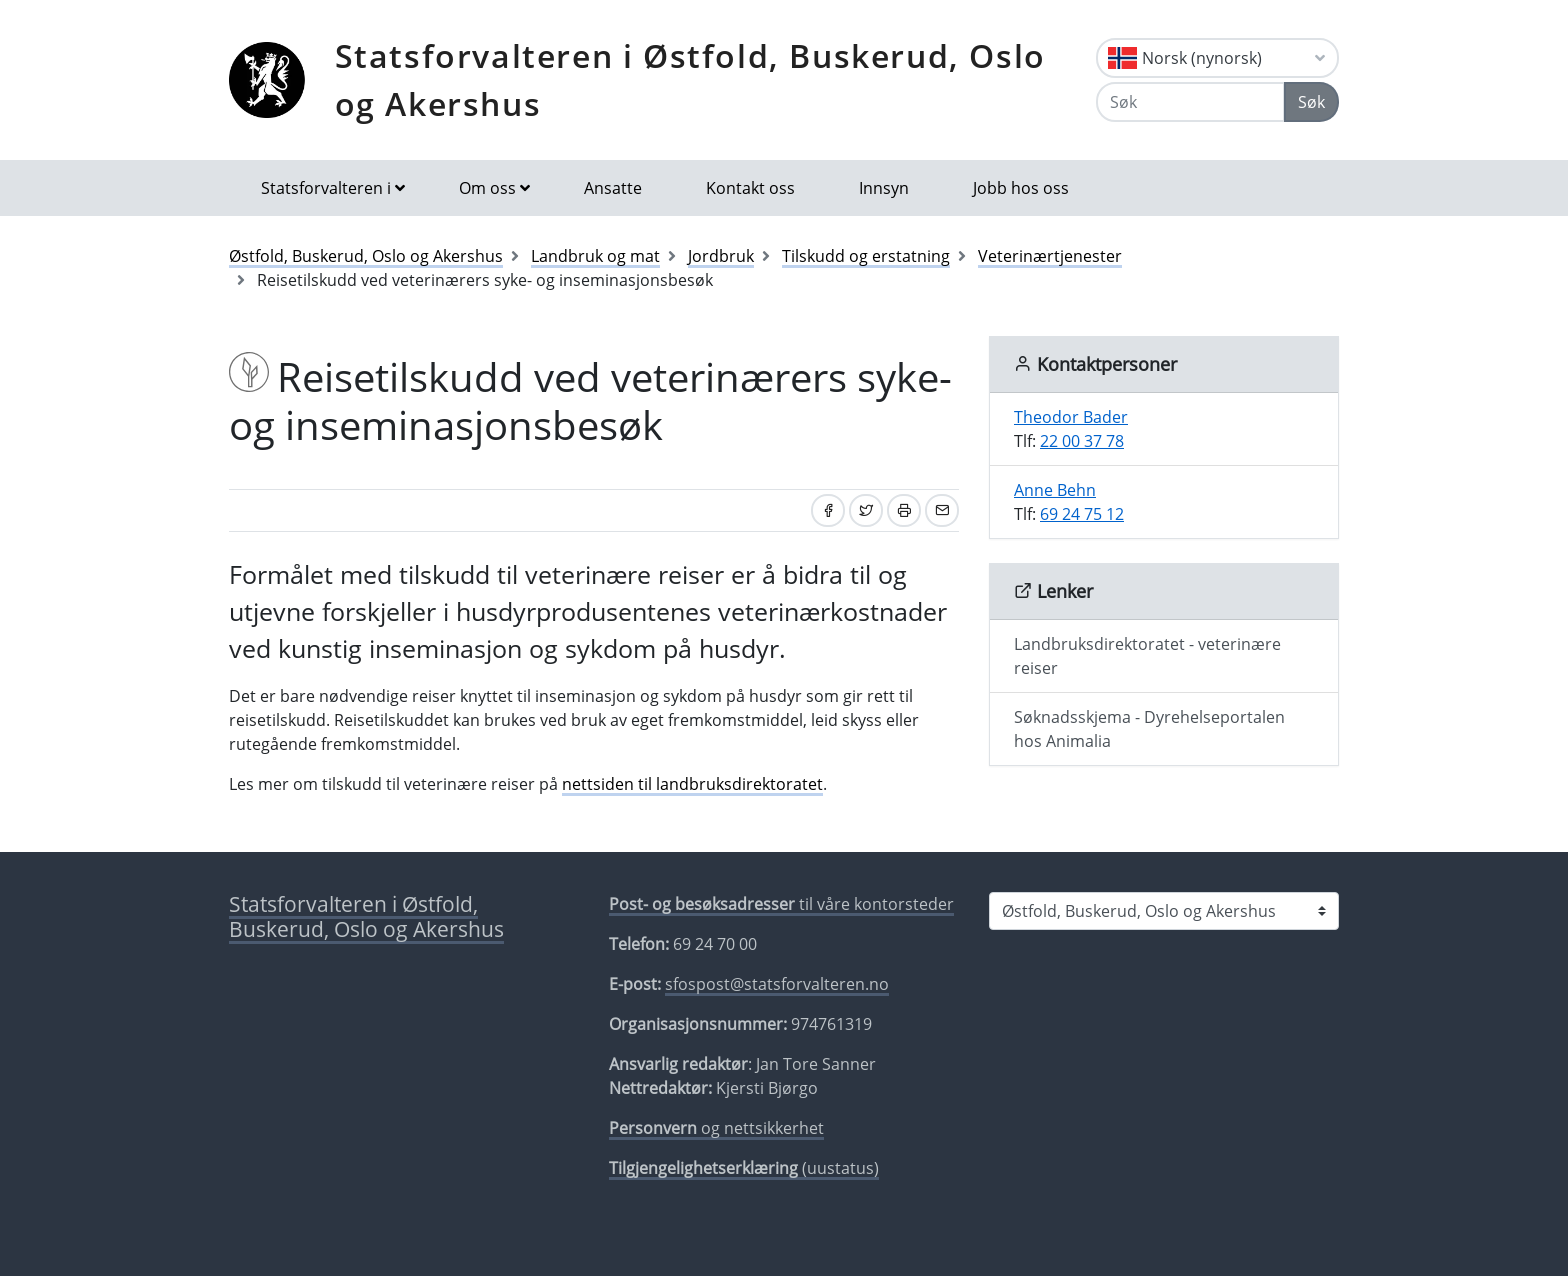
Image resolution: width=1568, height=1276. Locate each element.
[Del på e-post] (942, 510)
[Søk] (1190, 102)
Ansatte (613, 188)
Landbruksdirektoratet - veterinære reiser (1147, 656)
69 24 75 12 (1082, 514)
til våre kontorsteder (781, 904)
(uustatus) (744, 1168)
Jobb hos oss (1021, 188)
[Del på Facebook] (828, 510)
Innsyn (884, 188)
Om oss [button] (487, 188)
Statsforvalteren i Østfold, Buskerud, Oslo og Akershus (690, 79)
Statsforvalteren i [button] (326, 188)
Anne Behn (1055, 490)
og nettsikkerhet (716, 1128)
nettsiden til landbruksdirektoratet (692, 784)
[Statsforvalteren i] (1164, 911)
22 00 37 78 (1082, 441)
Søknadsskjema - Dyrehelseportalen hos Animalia (1149, 729)
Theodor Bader (1071, 417)
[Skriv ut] (904, 510)
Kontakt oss (750, 188)
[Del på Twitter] (866, 510)
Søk (1311, 102)
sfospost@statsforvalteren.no (777, 984)
